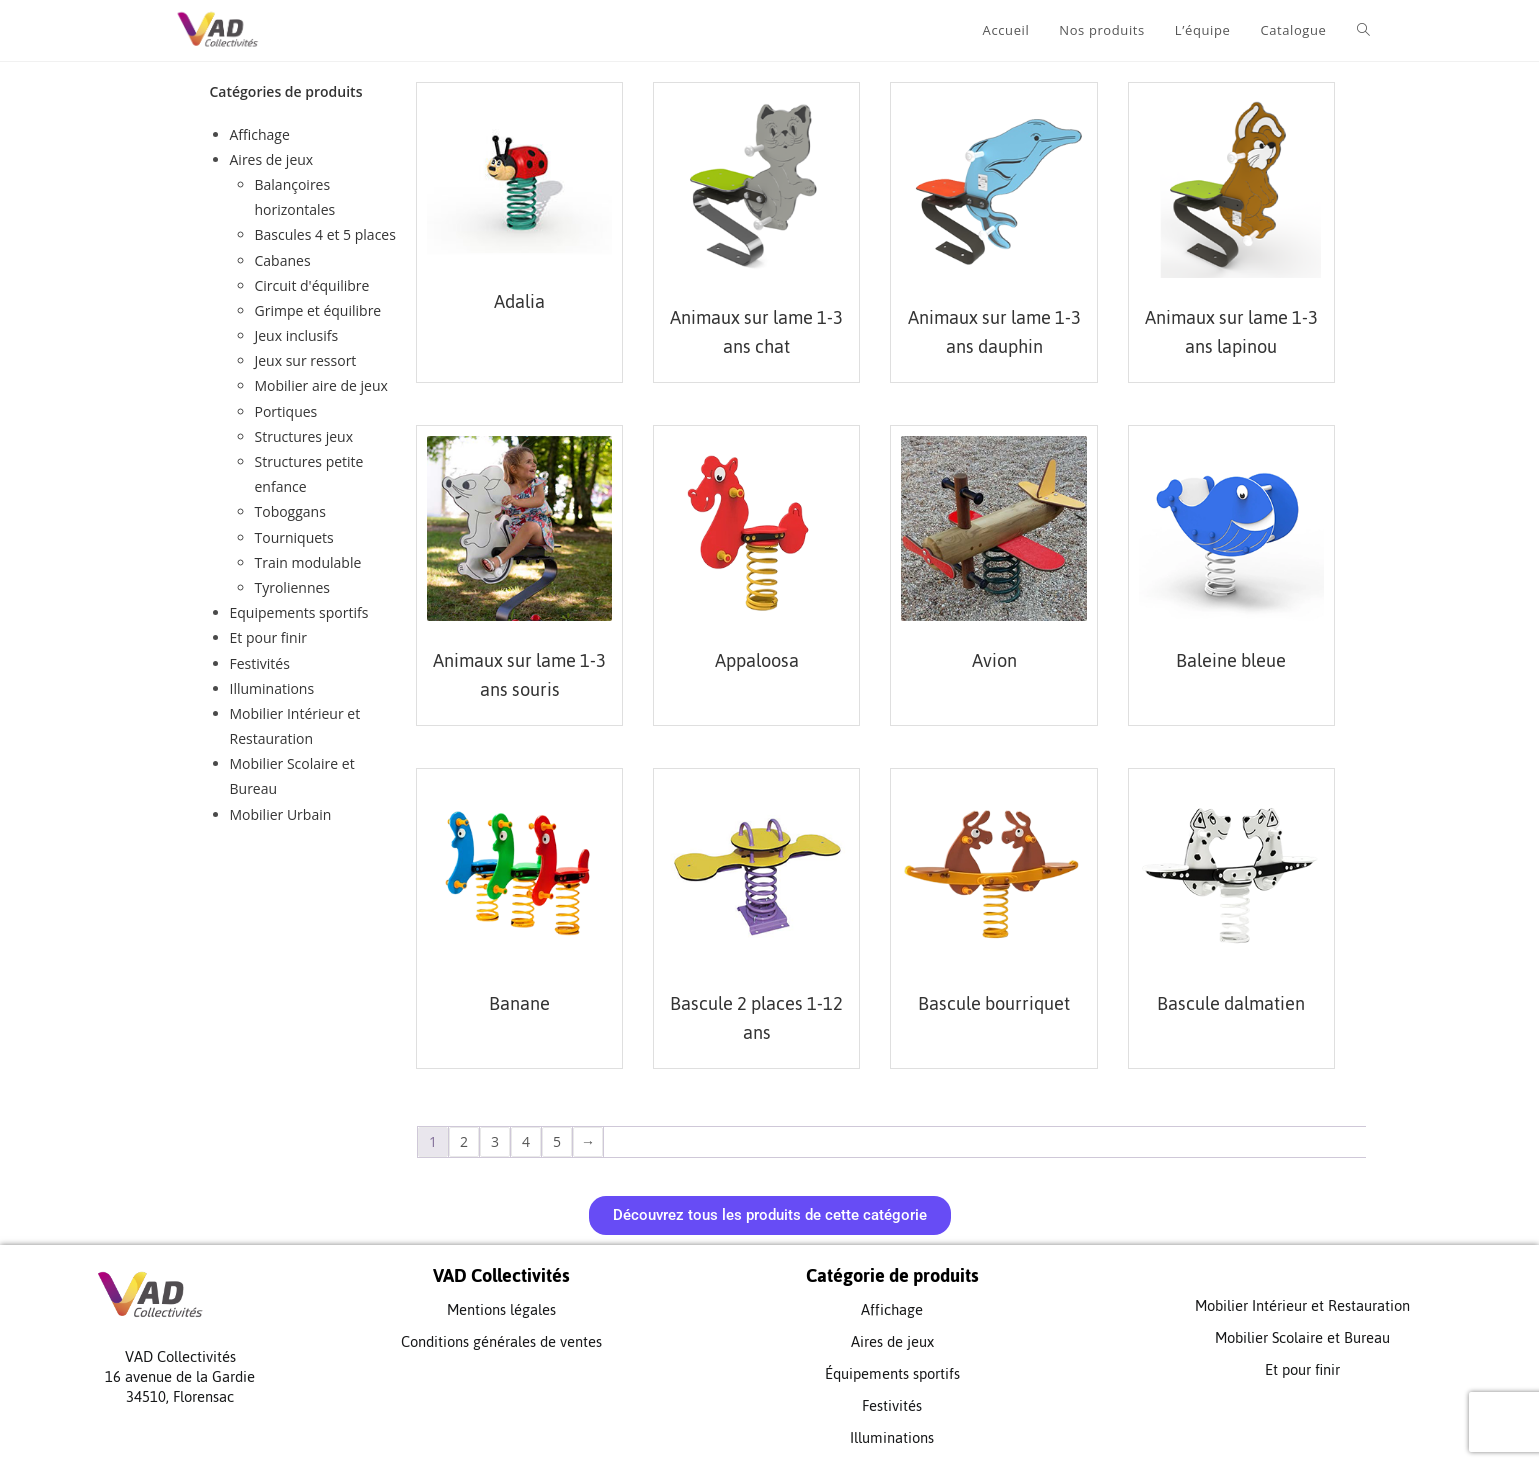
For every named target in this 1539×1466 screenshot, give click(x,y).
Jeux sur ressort (306, 360)
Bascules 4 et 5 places (325, 234)
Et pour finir (268, 637)
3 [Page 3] (495, 1141)
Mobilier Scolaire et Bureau (1302, 1337)
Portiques (286, 411)
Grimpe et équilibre (318, 310)
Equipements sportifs (299, 612)
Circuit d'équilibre (312, 285)
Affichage (260, 134)
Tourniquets (294, 537)
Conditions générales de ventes (501, 1341)
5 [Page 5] (557, 1141)
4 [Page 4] (526, 1141)
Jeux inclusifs (297, 335)
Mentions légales (501, 1309)
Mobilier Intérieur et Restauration (1302, 1305)
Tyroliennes (293, 587)
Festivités (260, 663)
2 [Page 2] (464, 1141)
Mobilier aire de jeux (321, 385)
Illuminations (272, 688)
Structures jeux (304, 436)
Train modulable (308, 562)
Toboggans (290, 511)
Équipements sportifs (892, 1373)
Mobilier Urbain (281, 814)
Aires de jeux (272, 159)
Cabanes (283, 260)
